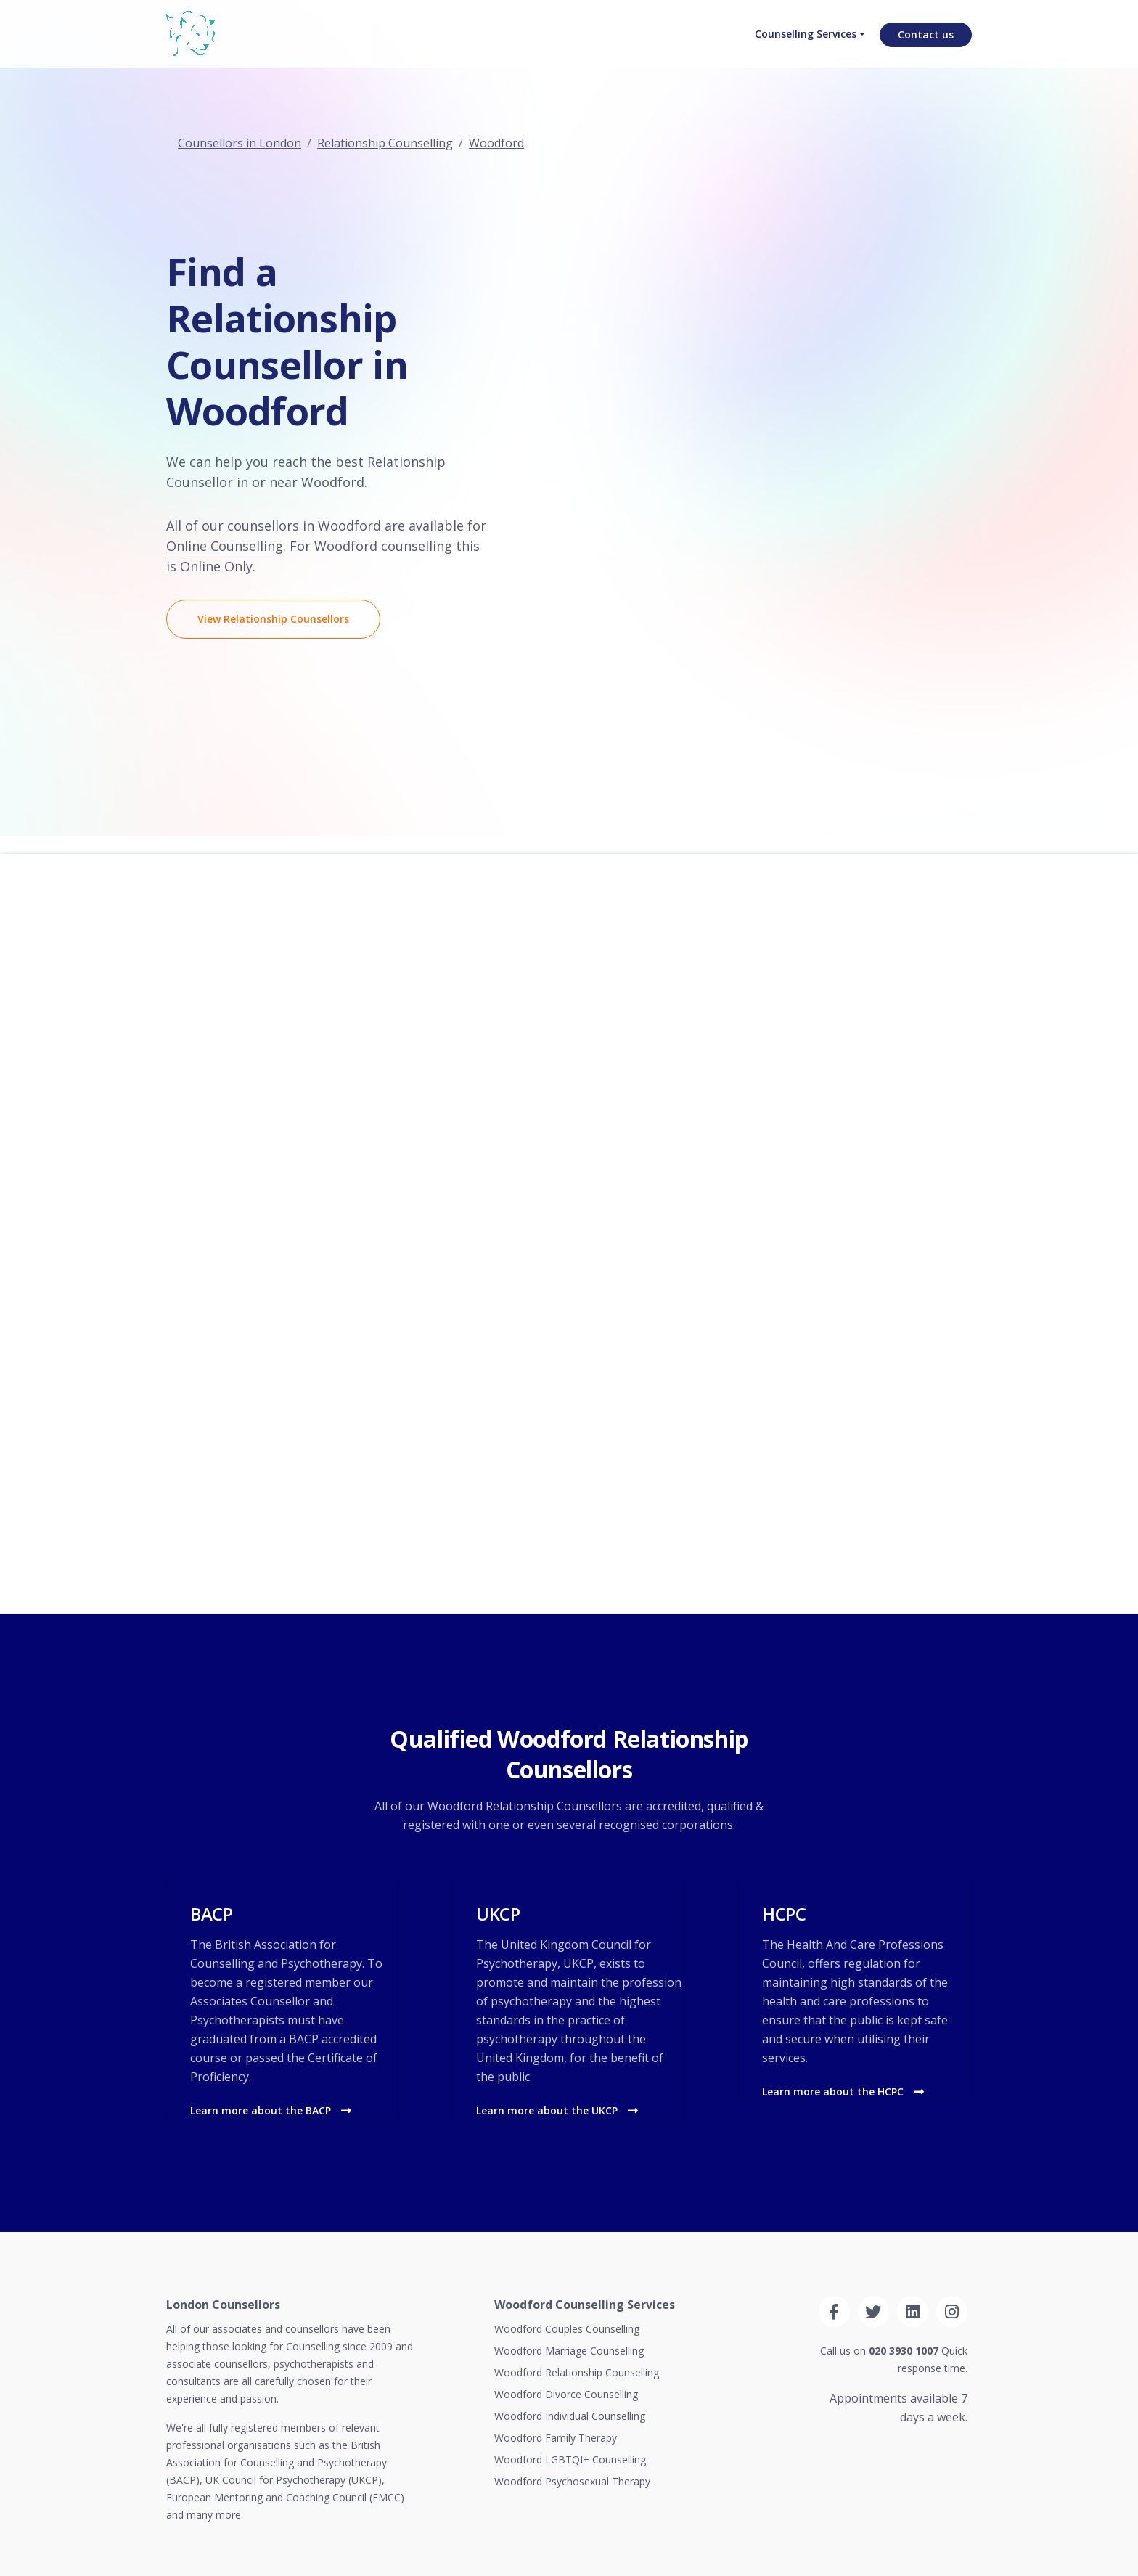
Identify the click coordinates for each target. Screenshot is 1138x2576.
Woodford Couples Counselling (566, 2329)
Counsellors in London (239, 143)
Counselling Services (800, 47)
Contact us (926, 47)
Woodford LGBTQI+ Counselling (570, 2459)
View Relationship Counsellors (273, 619)
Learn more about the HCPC (843, 2091)
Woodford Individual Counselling (569, 2416)
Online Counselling (224, 546)
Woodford (496, 143)
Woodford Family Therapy (555, 2438)
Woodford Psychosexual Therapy (572, 2481)
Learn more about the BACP (270, 2110)
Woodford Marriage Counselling (569, 2351)
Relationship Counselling (385, 143)
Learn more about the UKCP (557, 2110)
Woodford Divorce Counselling (566, 2394)
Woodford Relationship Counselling (576, 2372)
